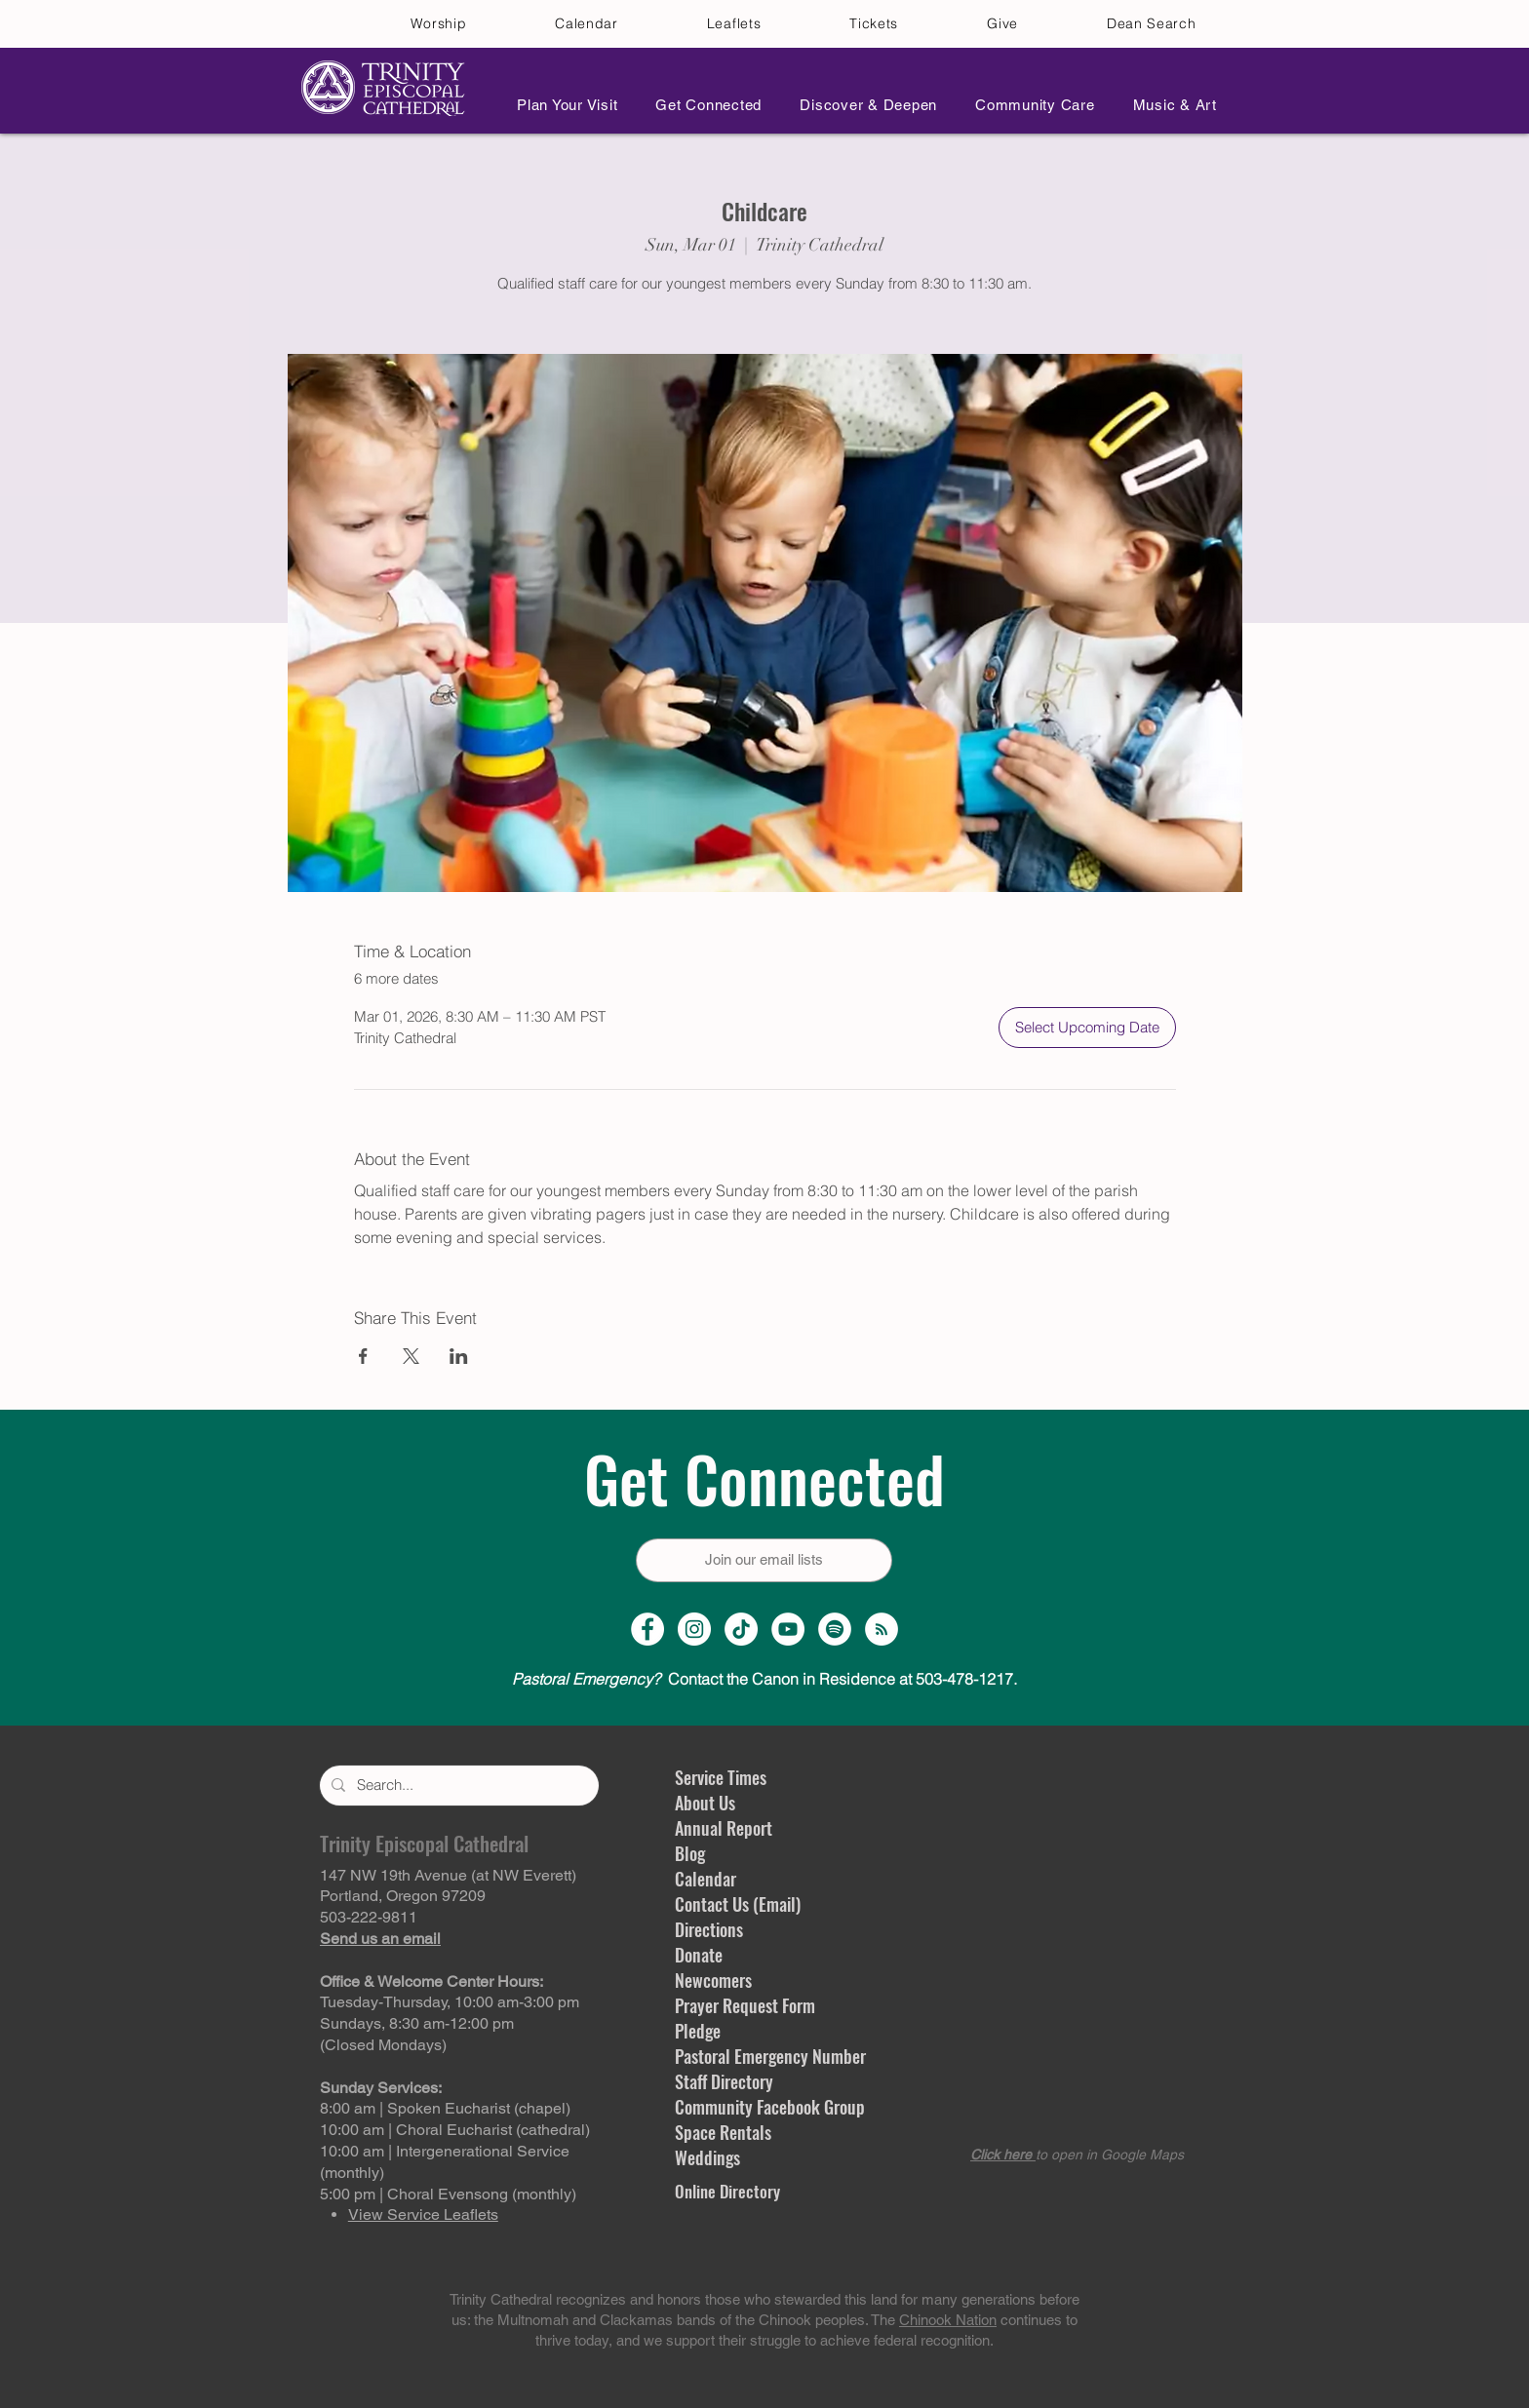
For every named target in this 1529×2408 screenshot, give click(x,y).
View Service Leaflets (423, 2214)
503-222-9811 (368, 1917)
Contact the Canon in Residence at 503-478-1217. (764, 1679)
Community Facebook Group (770, 2106)
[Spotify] (834, 1629)
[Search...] (457, 1786)
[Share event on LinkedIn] (459, 1356)
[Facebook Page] (647, 1629)
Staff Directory (724, 2081)
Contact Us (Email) (738, 1904)
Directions (709, 1929)
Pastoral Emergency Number (770, 2056)
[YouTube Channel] (787, 1629)
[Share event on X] (411, 1356)
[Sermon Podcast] (881, 1629)
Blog (690, 1853)
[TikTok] (741, 1629)
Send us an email (380, 1938)
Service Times (720, 1777)
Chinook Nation (948, 2319)
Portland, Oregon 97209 (403, 1895)
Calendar (705, 1878)
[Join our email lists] (764, 1560)
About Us (705, 1802)
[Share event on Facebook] (363, 1356)
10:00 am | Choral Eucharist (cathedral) (455, 2129)
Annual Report (723, 1828)
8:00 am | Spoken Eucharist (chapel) (445, 2108)
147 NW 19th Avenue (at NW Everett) (448, 1875)
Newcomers (713, 1980)
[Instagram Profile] (694, 1629)
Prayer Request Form (745, 2005)
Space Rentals (723, 2132)
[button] (561, 105)
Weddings (707, 2157)
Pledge (698, 2030)
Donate (699, 1954)
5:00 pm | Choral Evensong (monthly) (448, 2194)
